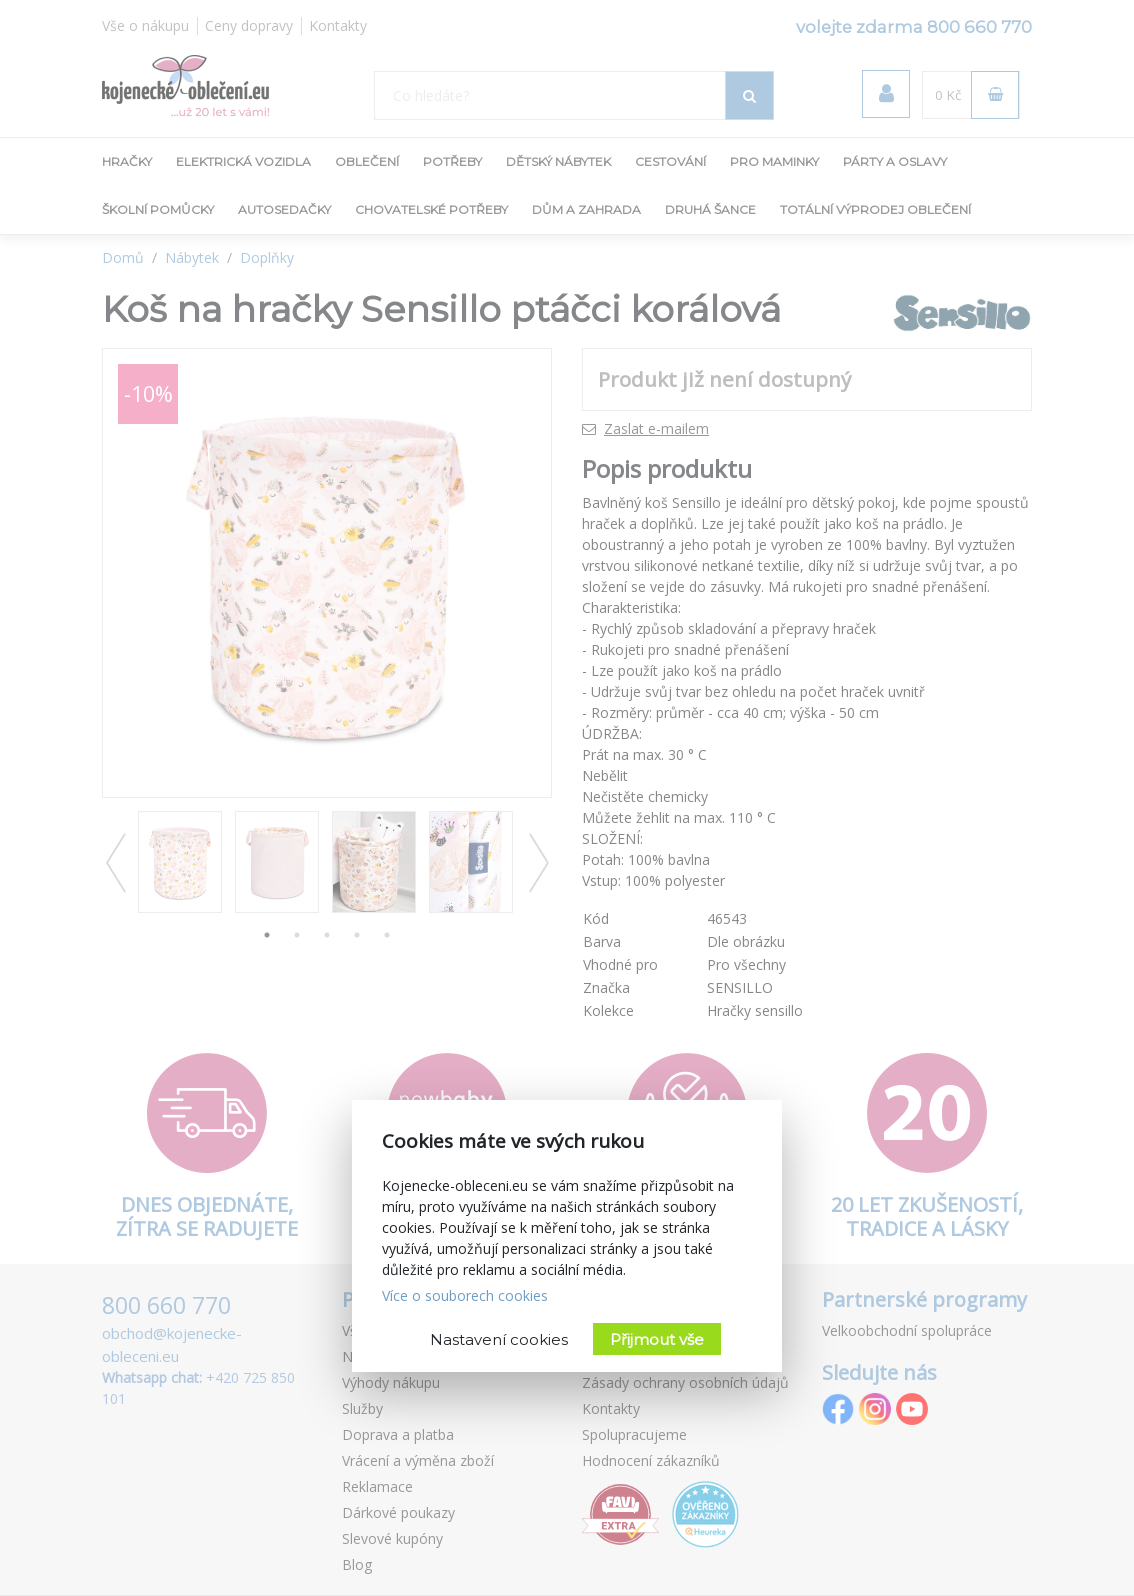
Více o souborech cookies (465, 1295)
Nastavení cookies (499, 1339)
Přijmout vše (657, 1339)
